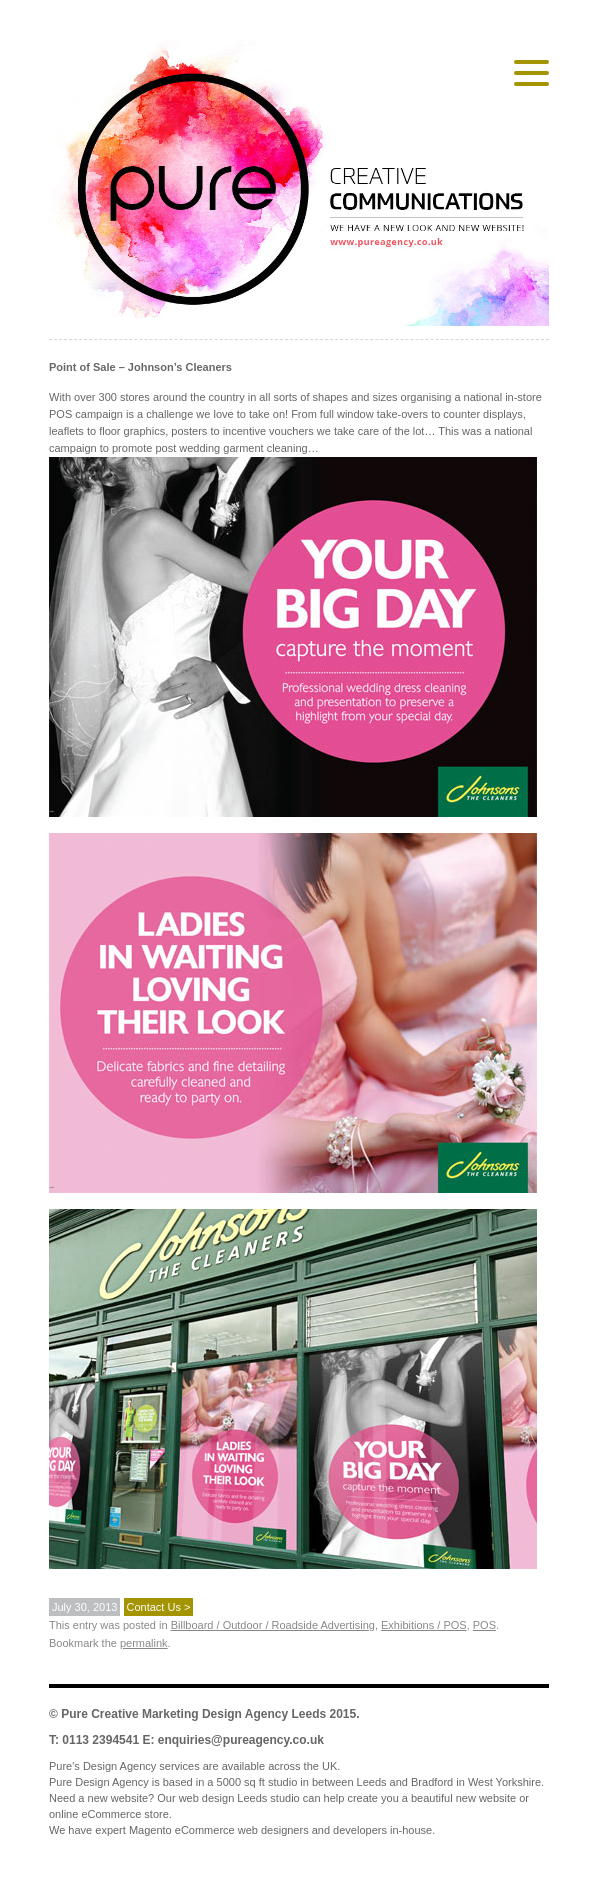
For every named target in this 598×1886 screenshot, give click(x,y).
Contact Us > (159, 1607)
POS (484, 1625)
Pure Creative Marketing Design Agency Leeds (193, 1714)
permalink (144, 1643)
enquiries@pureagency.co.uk (241, 1740)
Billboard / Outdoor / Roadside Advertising (273, 1625)
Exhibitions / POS (424, 1625)
